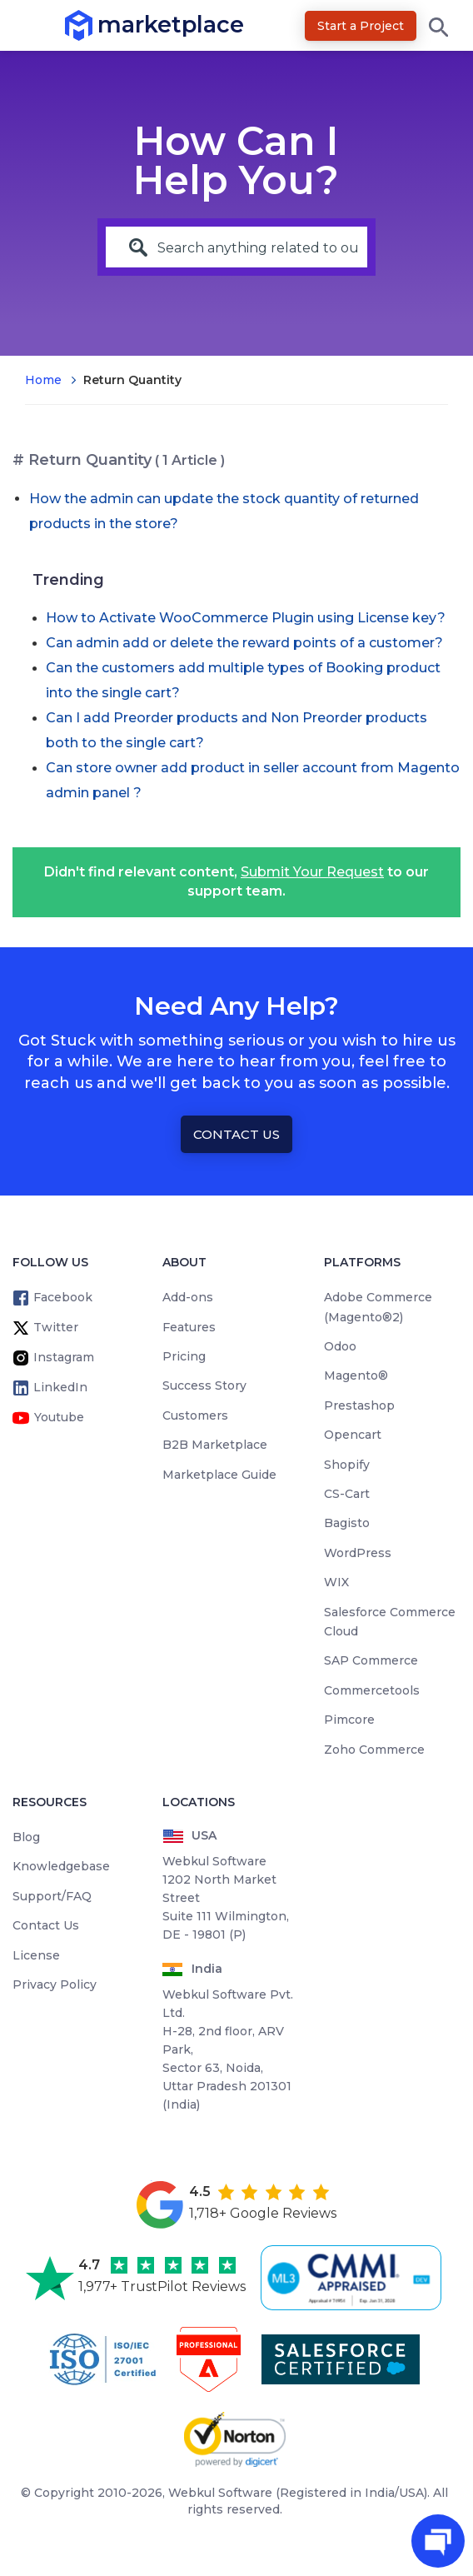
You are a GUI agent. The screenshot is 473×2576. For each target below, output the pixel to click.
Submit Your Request (312, 872)
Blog (26, 1837)
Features (189, 1327)
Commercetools (372, 1690)
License (36, 1955)
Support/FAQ (52, 1896)
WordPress (357, 1552)
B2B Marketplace (214, 1444)
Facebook (62, 1297)
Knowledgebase (61, 1866)
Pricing (184, 1356)
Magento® (356, 1375)
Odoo (340, 1346)
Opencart (352, 1434)
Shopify (347, 1464)
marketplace (97, 24)
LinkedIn (60, 1387)
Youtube (59, 1417)
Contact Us (236, 1134)
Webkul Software (220, 2492)
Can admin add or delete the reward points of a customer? (244, 643)
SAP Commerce (371, 1660)
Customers (195, 1415)
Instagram (63, 1357)
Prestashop (359, 1405)
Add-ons (187, 1297)
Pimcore (349, 1719)
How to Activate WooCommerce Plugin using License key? (246, 618)
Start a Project (360, 25)
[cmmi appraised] (354, 2277)
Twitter (55, 1327)
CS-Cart (347, 1493)
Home (43, 379)
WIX (336, 1582)
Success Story (204, 1385)
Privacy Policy (54, 1984)
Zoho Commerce (374, 1749)
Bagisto (347, 1522)
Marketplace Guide (219, 1474)
